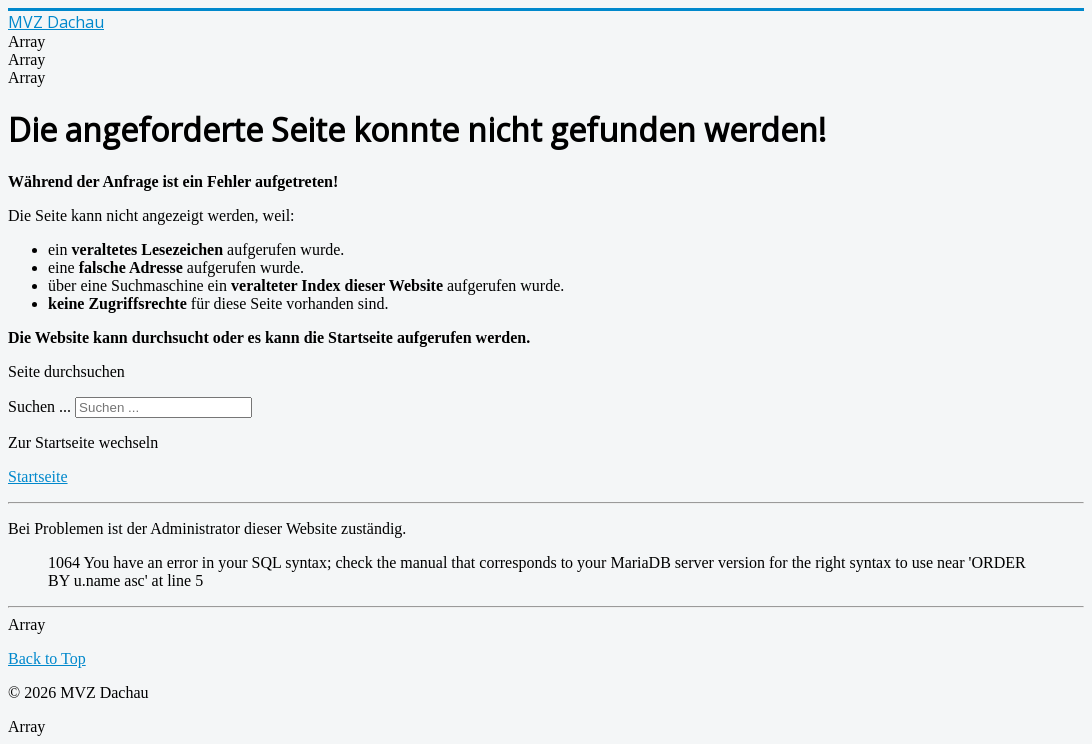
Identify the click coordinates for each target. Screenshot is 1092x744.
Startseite (38, 476)
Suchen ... (39, 406)
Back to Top (47, 658)
